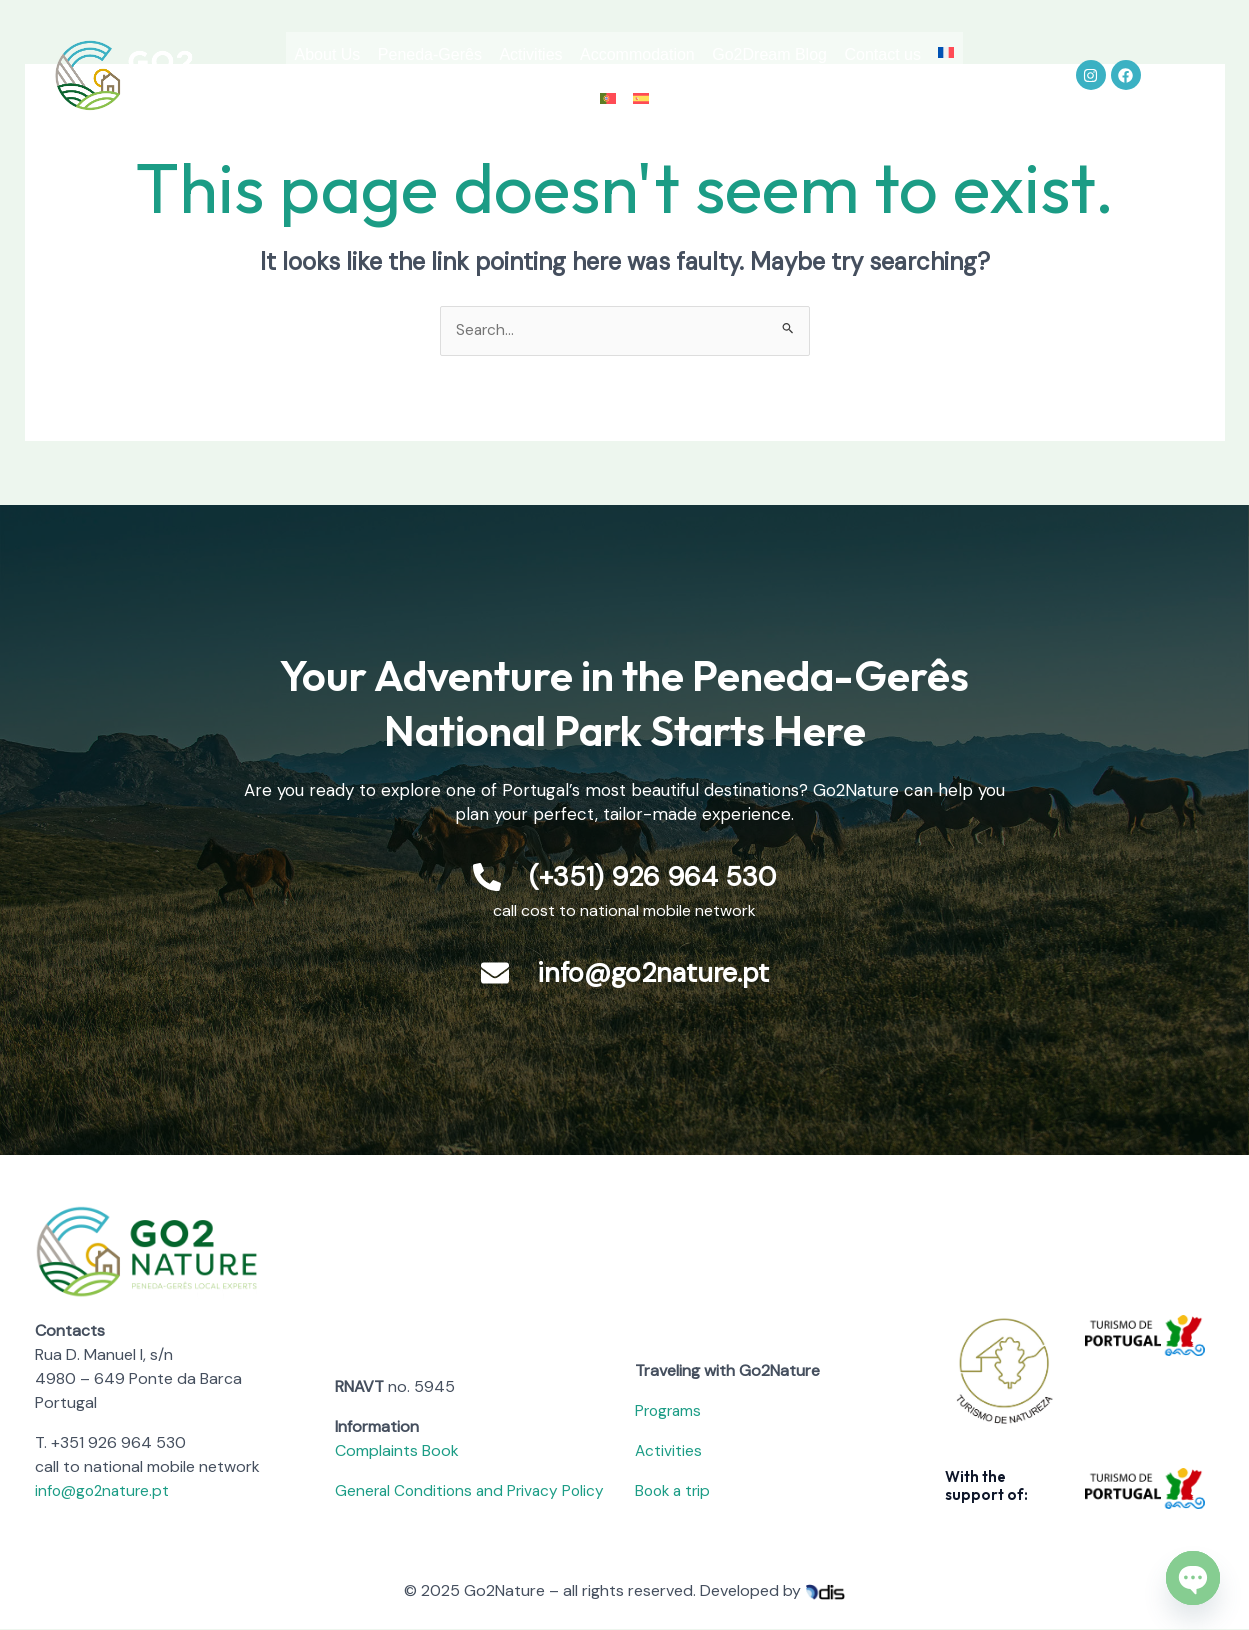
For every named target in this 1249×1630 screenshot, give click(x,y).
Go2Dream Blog (858, 56)
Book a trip (675, 1491)
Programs (670, 1411)
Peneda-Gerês (481, 56)
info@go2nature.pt (104, 1491)
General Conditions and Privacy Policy (473, 1491)
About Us (366, 56)
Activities (594, 56)
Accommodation (713, 56)
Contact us (555, 102)
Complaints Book (397, 1451)
